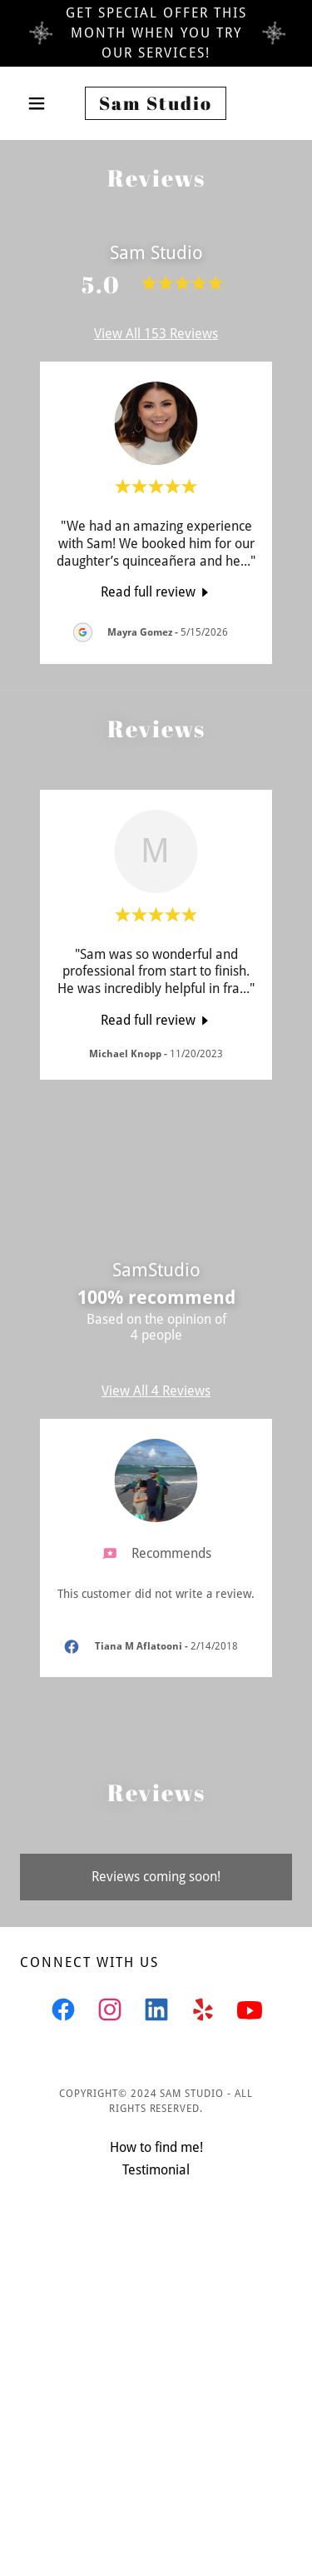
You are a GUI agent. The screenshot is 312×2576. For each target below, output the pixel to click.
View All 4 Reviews (156, 1391)
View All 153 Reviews (156, 334)
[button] (40, 103)
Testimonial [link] (156, 2170)
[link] (156, 103)
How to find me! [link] (156, 2147)
